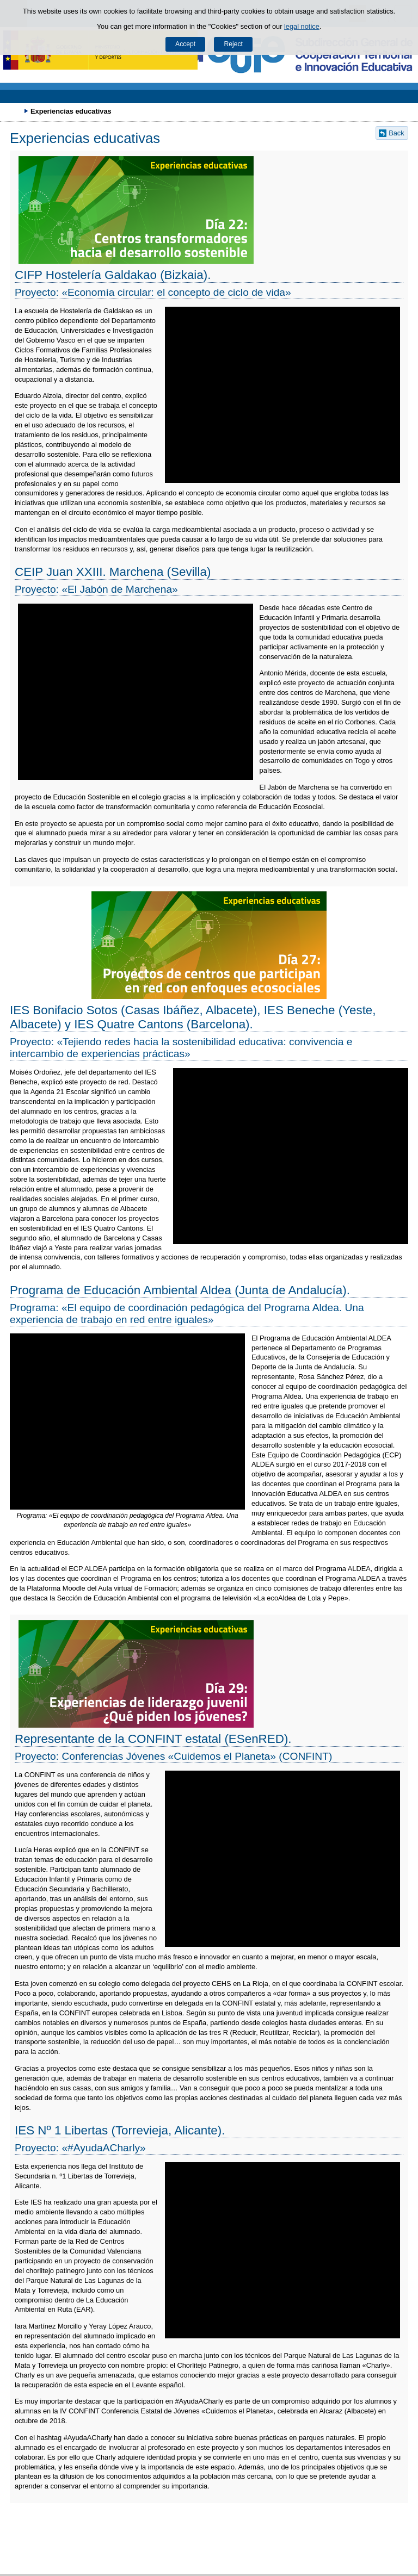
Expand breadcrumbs (13, 111)
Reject (233, 44)
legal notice (301, 26)
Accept (185, 44)
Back (396, 133)
